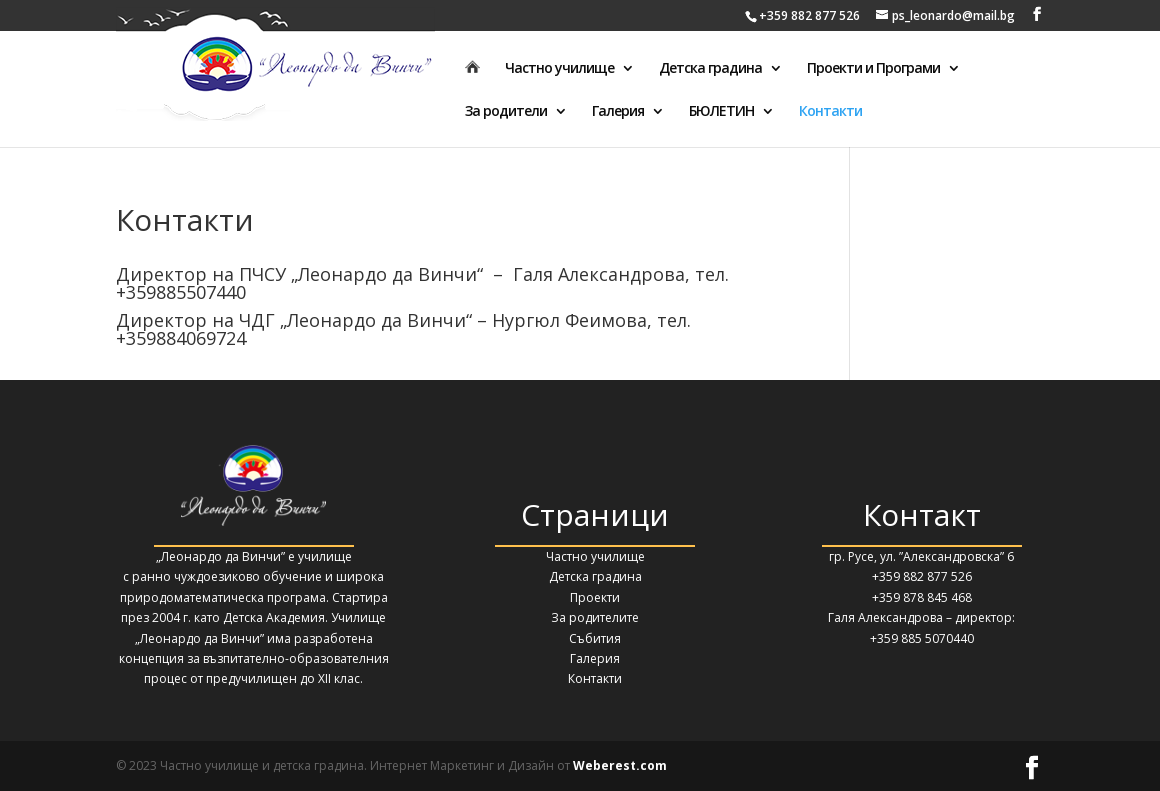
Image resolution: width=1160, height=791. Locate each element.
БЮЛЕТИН (721, 112)
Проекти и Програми (873, 69)
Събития (595, 638)
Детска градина (710, 69)
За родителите (595, 617)
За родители (506, 112)
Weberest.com (620, 765)
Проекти (595, 597)
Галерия (618, 112)
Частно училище (559, 69)
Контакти (830, 112)
